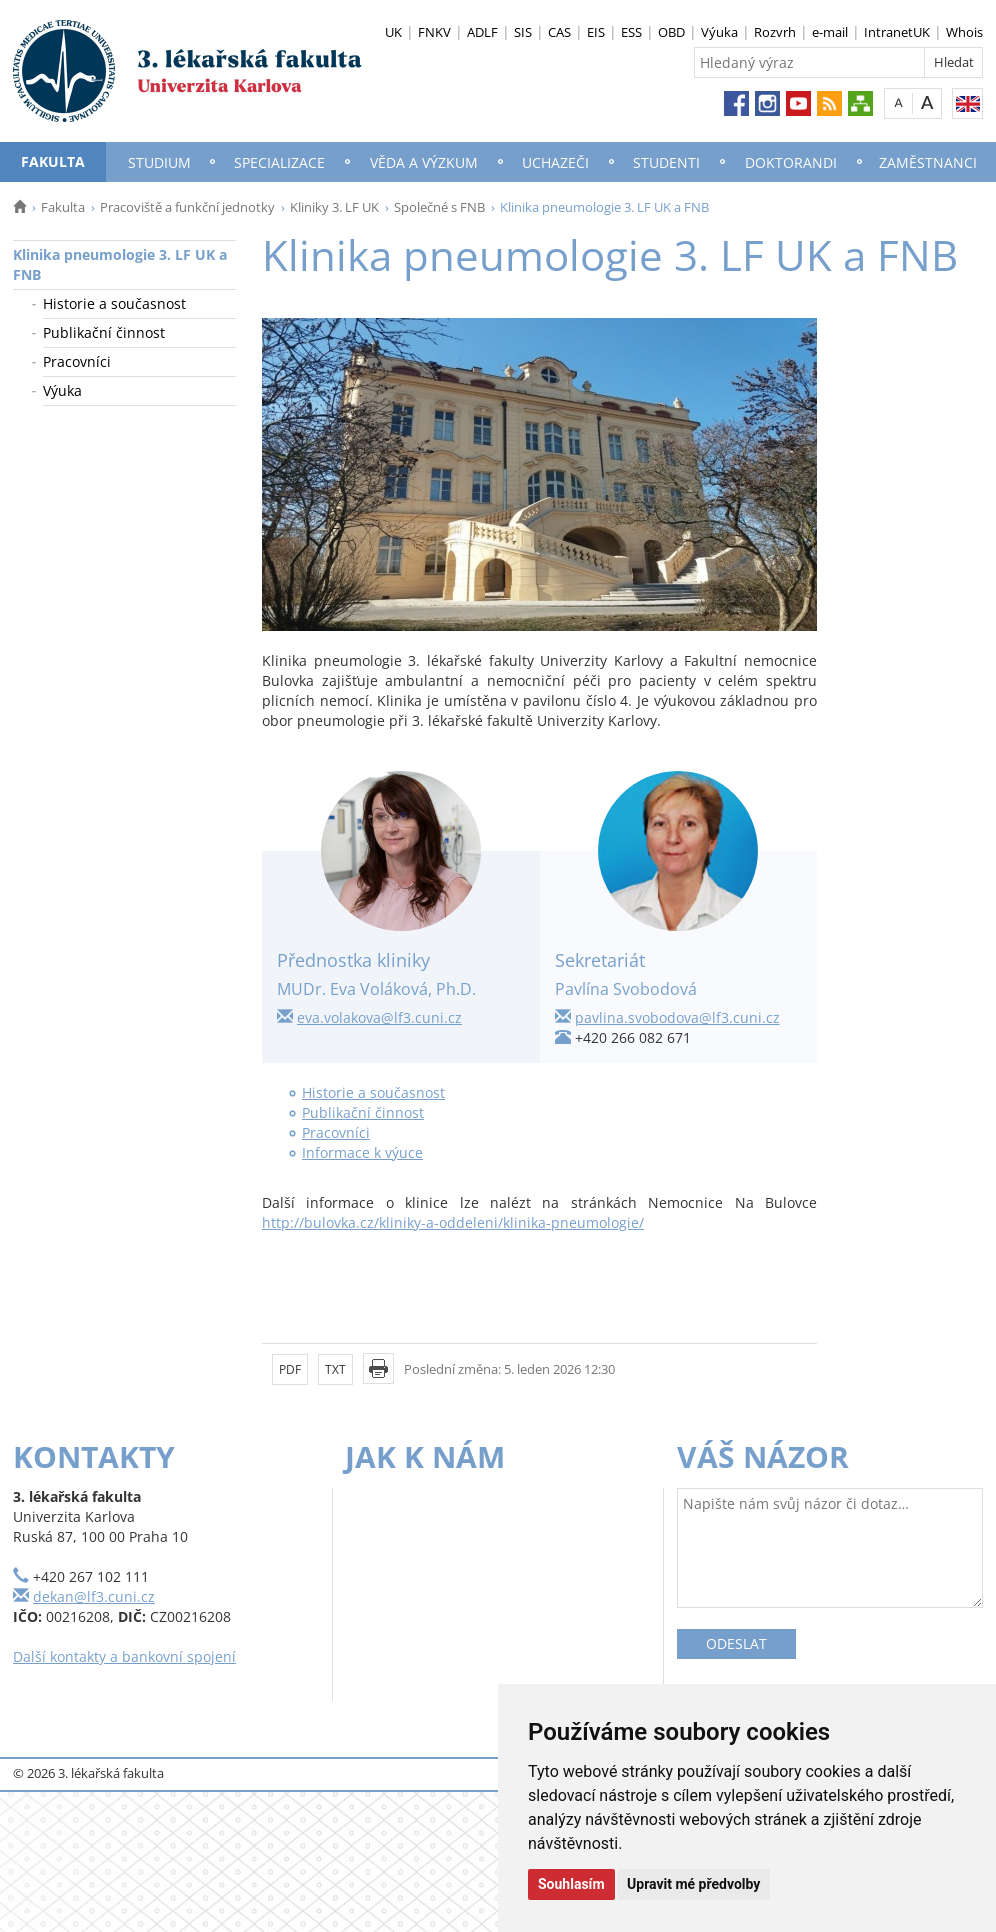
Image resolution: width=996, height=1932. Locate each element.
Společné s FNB (439, 207)
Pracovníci (77, 361)
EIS (596, 32)
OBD (671, 32)
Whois (964, 32)
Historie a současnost (114, 303)
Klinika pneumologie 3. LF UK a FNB (120, 264)
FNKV (434, 32)
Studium (159, 162)
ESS (631, 32)
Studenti (666, 162)
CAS (559, 32)
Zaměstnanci (928, 162)
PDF (290, 1369)
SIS (523, 32)
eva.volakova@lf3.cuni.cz (379, 1017)
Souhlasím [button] (571, 1884)
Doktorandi (791, 162)
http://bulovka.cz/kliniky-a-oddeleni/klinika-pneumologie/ (453, 1222)
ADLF (482, 32)
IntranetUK (897, 32)
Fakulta (53, 161)
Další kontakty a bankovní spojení (124, 1656)
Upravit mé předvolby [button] (693, 1884)
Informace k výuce (362, 1152)
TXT (335, 1369)
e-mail (830, 32)
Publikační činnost (104, 332)
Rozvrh (775, 32)
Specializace (279, 162)
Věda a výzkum (424, 162)
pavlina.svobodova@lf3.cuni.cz (677, 1017)
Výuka (719, 32)
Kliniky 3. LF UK (334, 207)
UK (393, 32)
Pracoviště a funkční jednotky (187, 207)
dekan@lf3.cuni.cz (94, 1596)
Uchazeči (555, 162)
